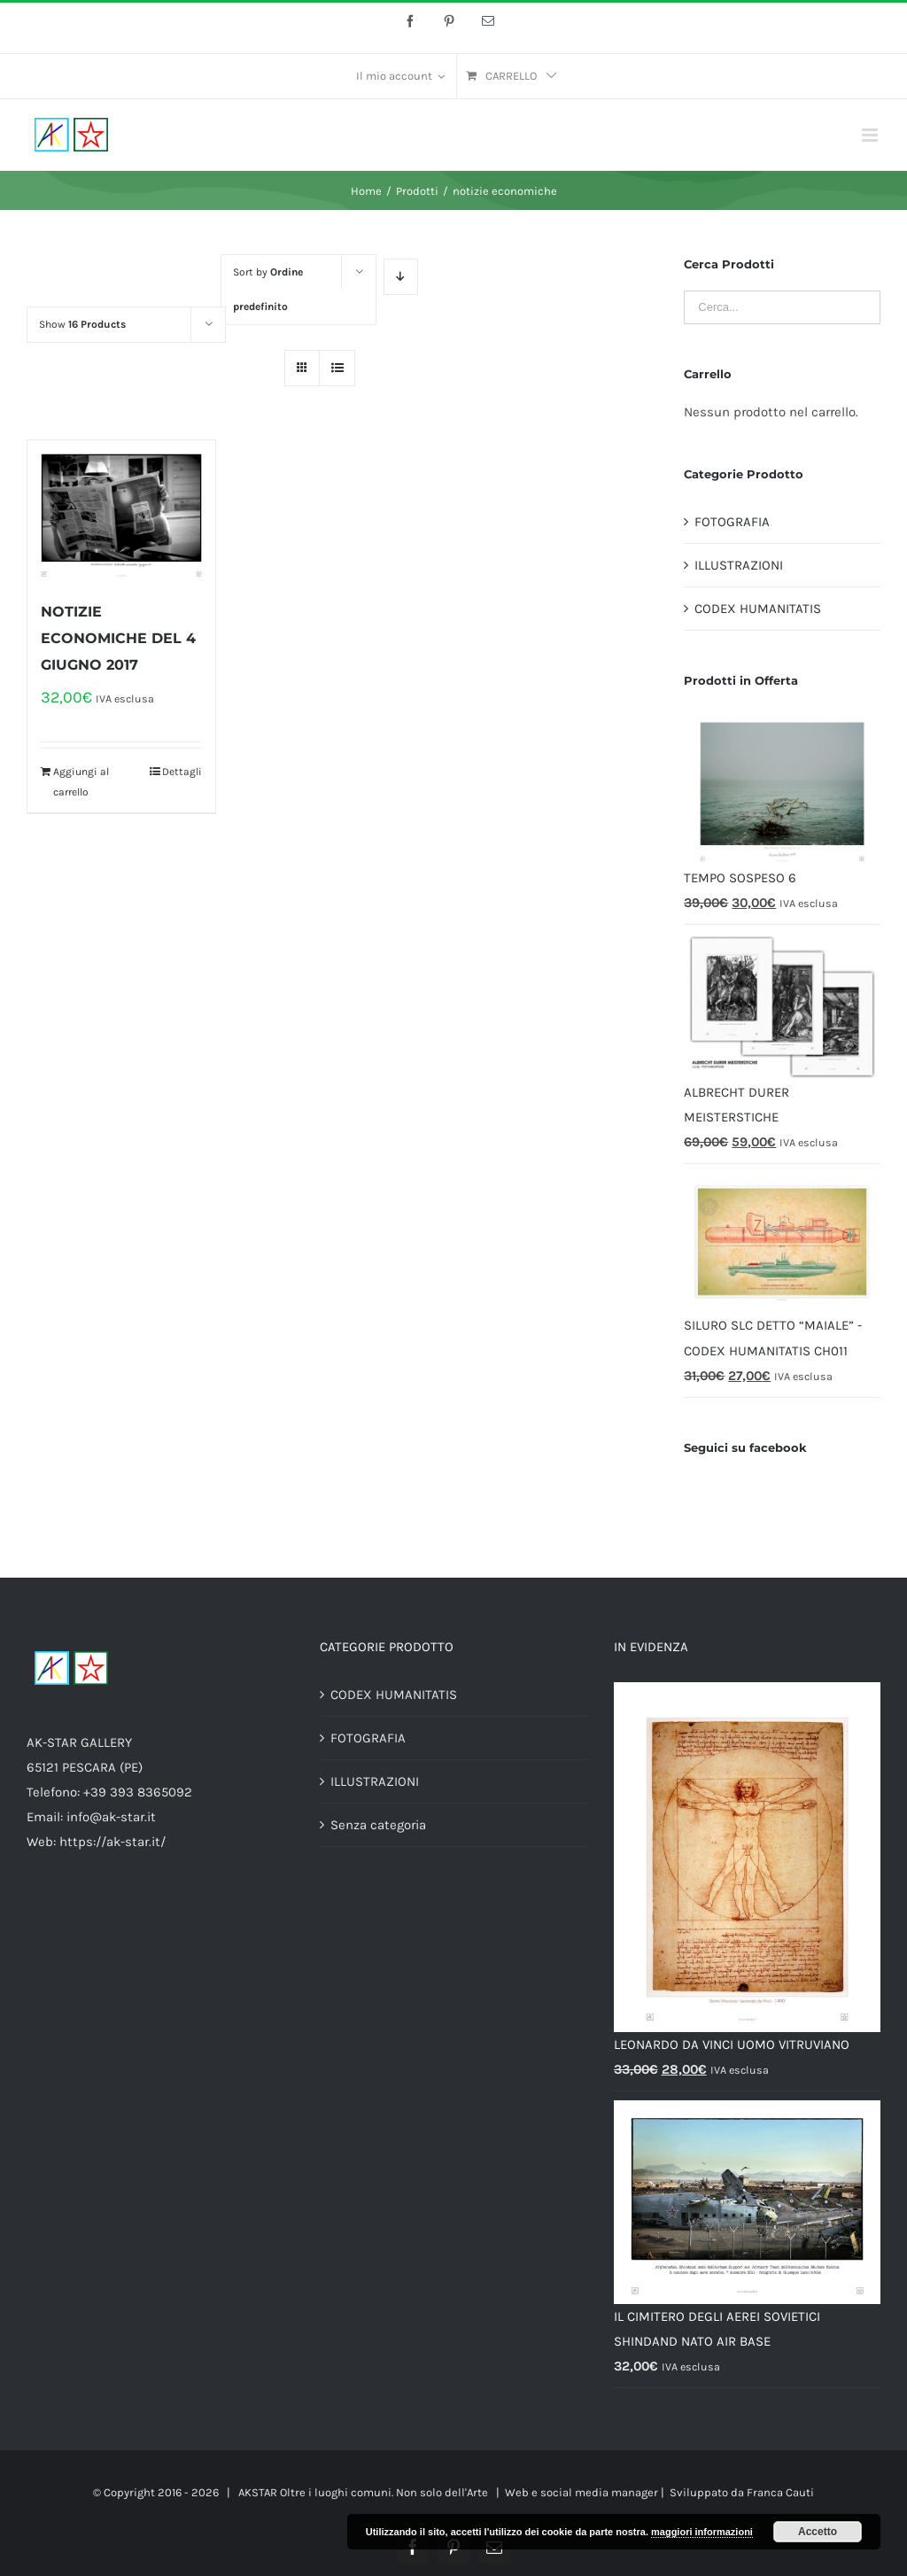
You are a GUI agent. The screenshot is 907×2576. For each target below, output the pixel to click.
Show (82, 324)
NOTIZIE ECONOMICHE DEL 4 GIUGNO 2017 (118, 638)
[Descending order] (401, 277)
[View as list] (337, 368)
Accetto (817, 2532)
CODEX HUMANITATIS (757, 609)
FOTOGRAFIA (732, 522)
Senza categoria (378, 1825)
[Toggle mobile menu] (871, 135)
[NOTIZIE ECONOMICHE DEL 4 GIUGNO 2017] (121, 510)
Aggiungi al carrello (81, 781)
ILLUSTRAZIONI (738, 565)
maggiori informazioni (702, 2531)
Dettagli (182, 771)
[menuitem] (400, 76)
